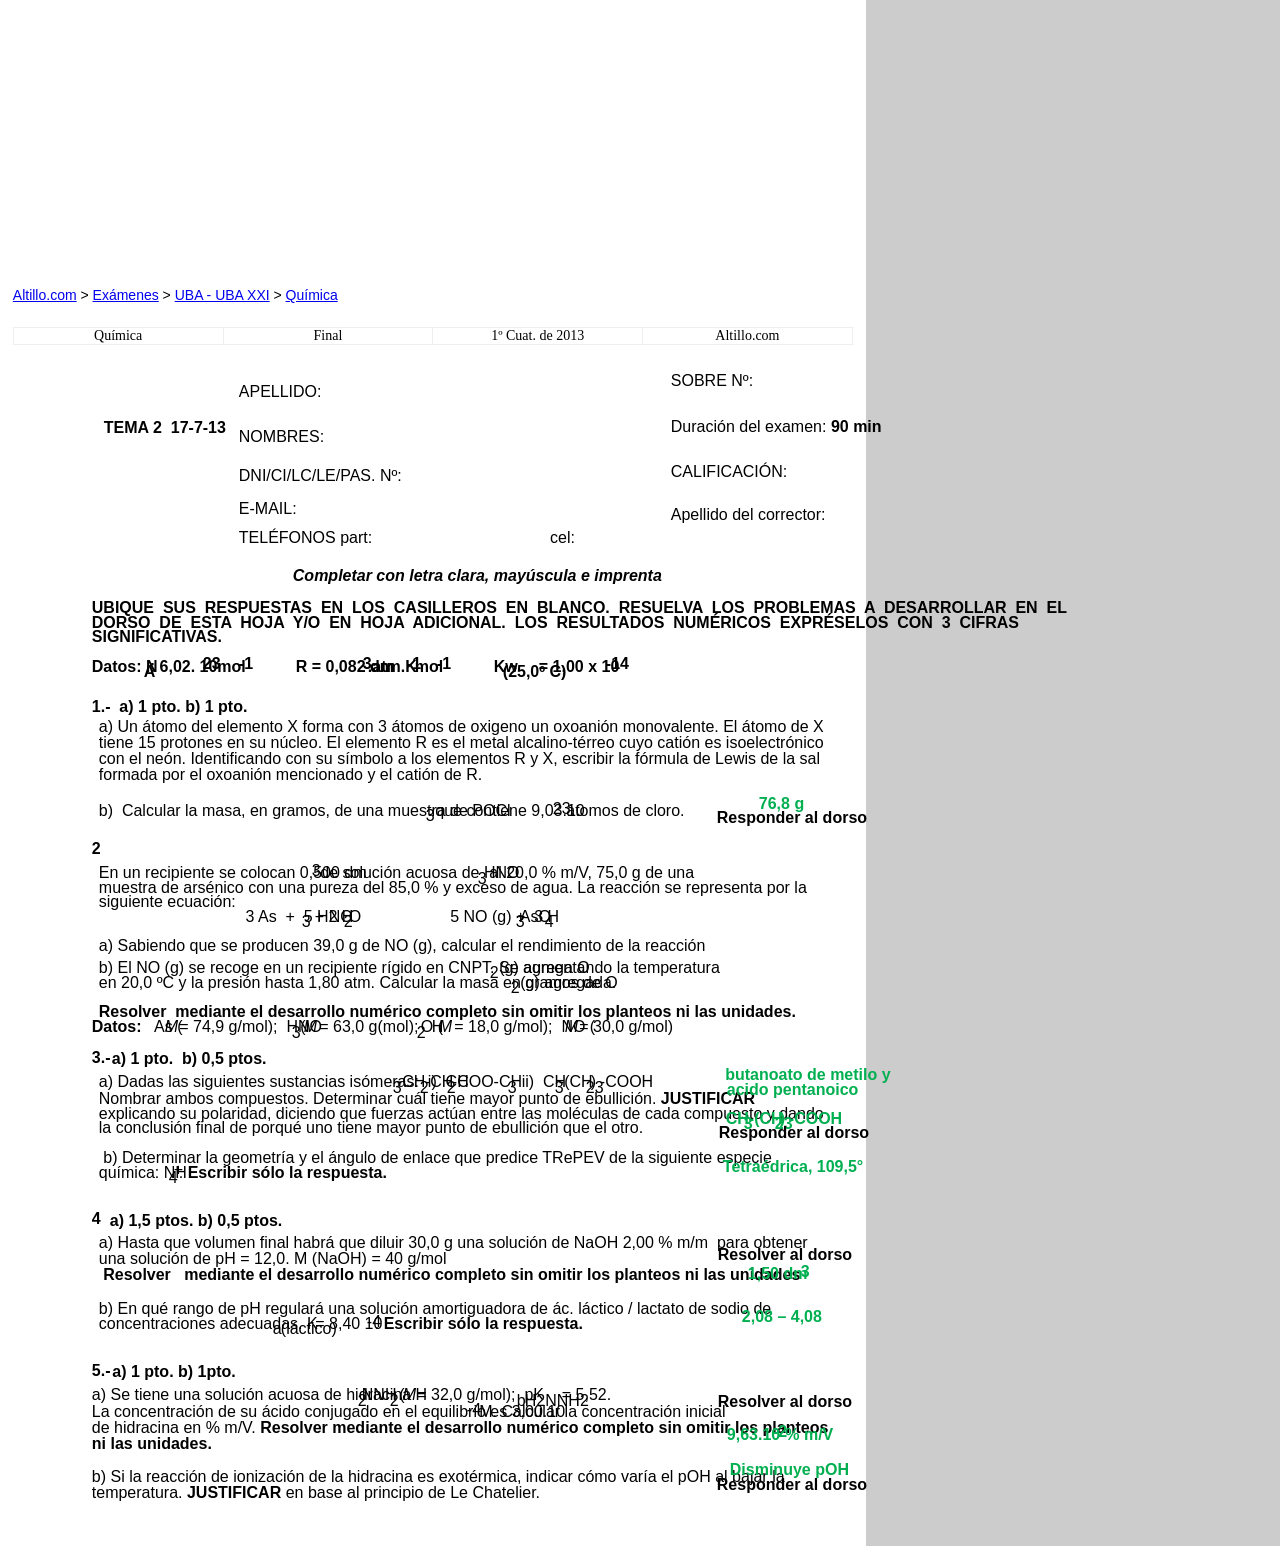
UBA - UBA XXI (222, 295)
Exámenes (126, 295)
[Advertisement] (241, 138)
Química (312, 295)
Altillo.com (45, 295)
